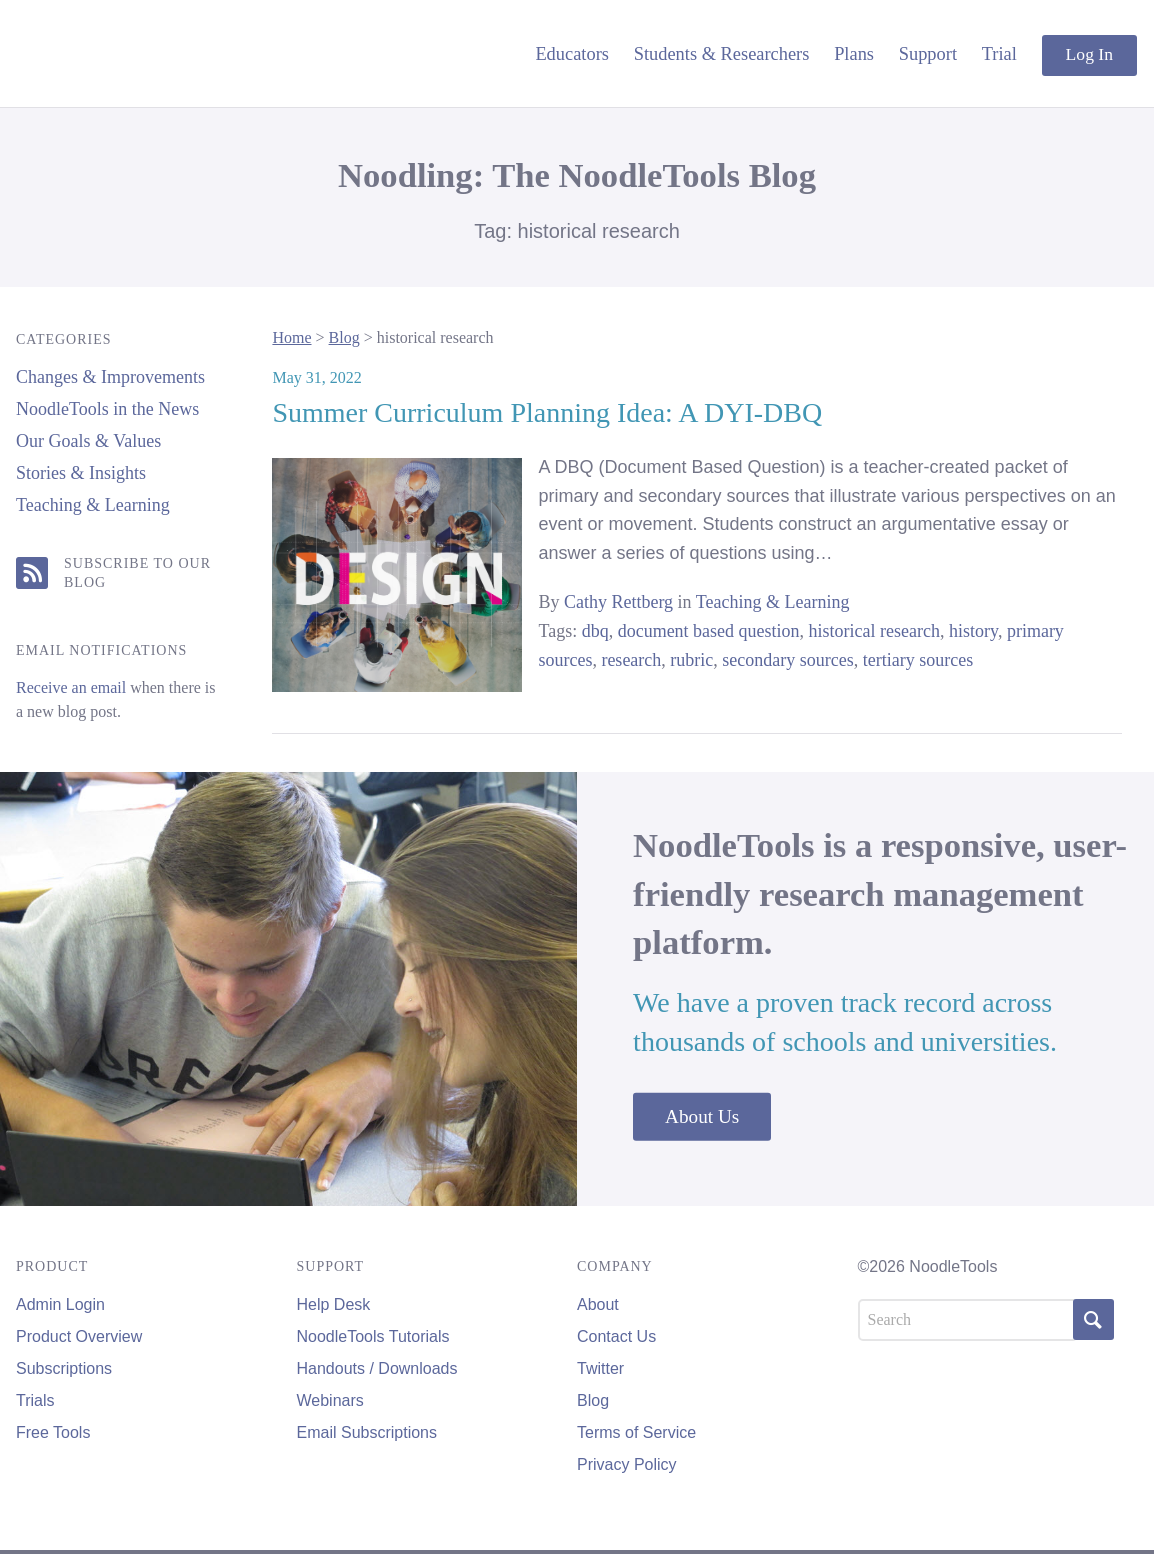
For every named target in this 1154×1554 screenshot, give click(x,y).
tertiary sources (918, 660)
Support (928, 54)
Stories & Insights (81, 473)
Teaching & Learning (93, 505)
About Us (702, 1116)
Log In (1089, 54)
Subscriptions (64, 1368)
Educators (572, 54)
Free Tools (53, 1432)
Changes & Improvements (110, 377)
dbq (595, 631)
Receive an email (71, 687)
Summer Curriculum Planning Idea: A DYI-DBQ (547, 412)
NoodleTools (151, 53)
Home (291, 337)
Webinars (330, 1400)
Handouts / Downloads (377, 1368)
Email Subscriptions (367, 1432)
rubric (691, 660)
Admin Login (60, 1304)
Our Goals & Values (88, 441)
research (631, 660)
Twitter (600, 1368)
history (973, 631)
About (598, 1304)
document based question (709, 631)
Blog (344, 337)
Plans (854, 54)
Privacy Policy (627, 1464)
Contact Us (616, 1336)
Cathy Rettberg (618, 602)
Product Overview (79, 1336)
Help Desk (334, 1304)
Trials (35, 1400)
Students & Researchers (722, 54)
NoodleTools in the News (107, 409)
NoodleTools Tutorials (373, 1336)
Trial (999, 54)
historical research (874, 631)
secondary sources (787, 660)
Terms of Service (636, 1432)
